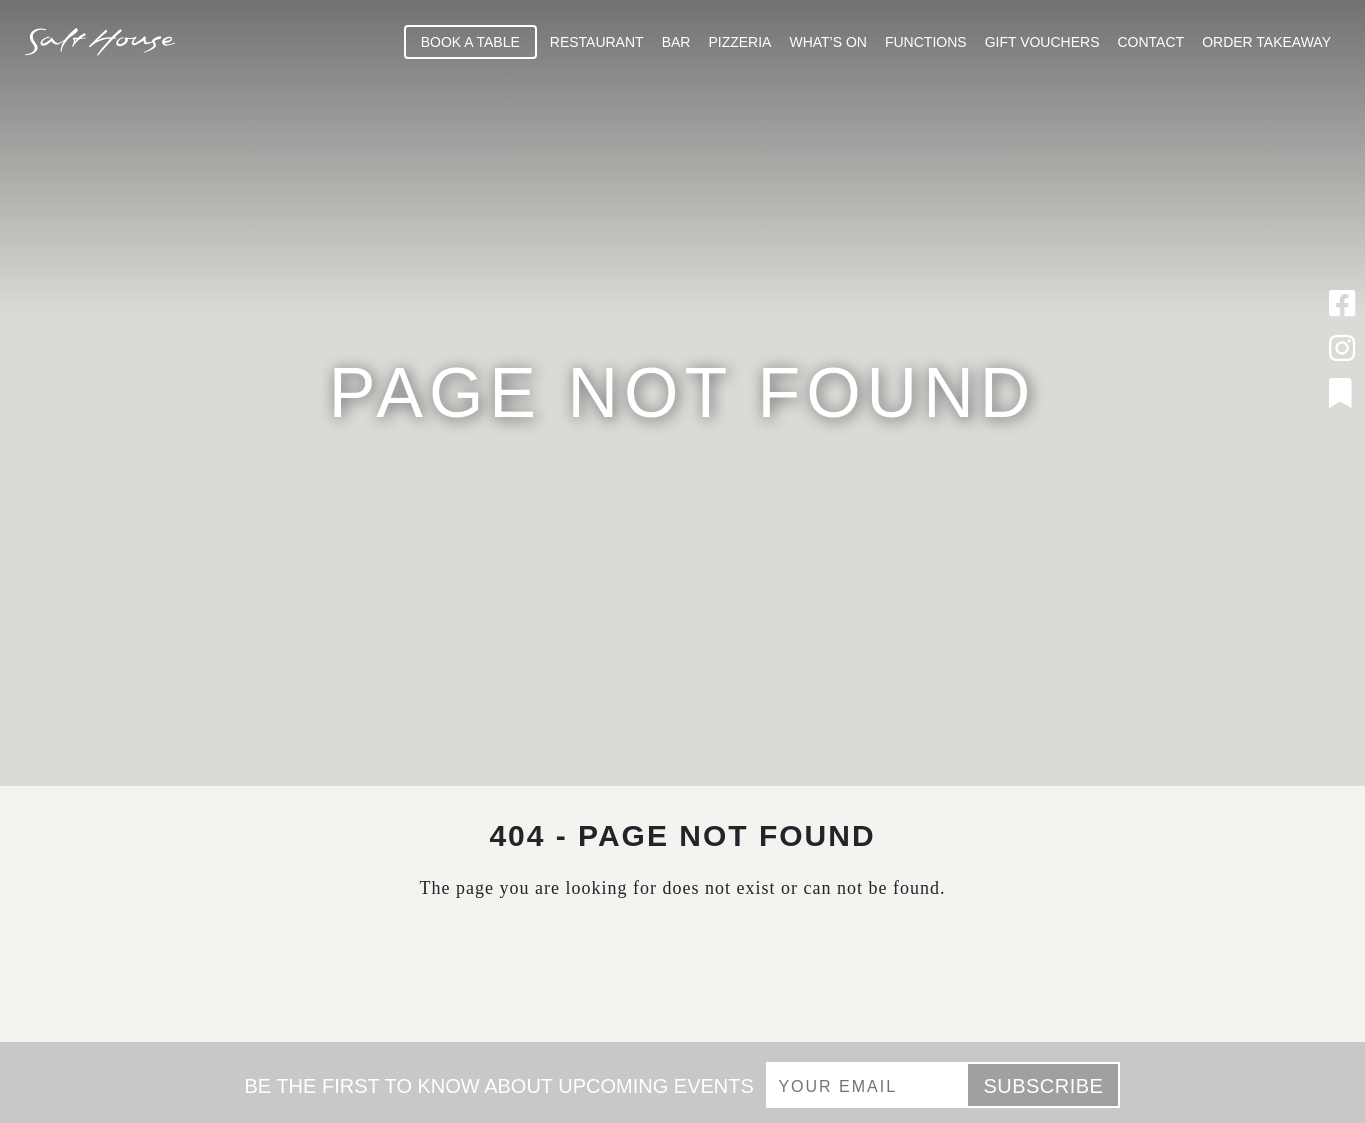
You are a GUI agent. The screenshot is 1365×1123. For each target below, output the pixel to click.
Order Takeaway (1266, 42)
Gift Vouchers (1042, 42)
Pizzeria (739, 42)
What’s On (828, 42)
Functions (926, 42)
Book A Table (470, 42)
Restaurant (597, 42)
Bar (676, 42)
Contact (1151, 42)
